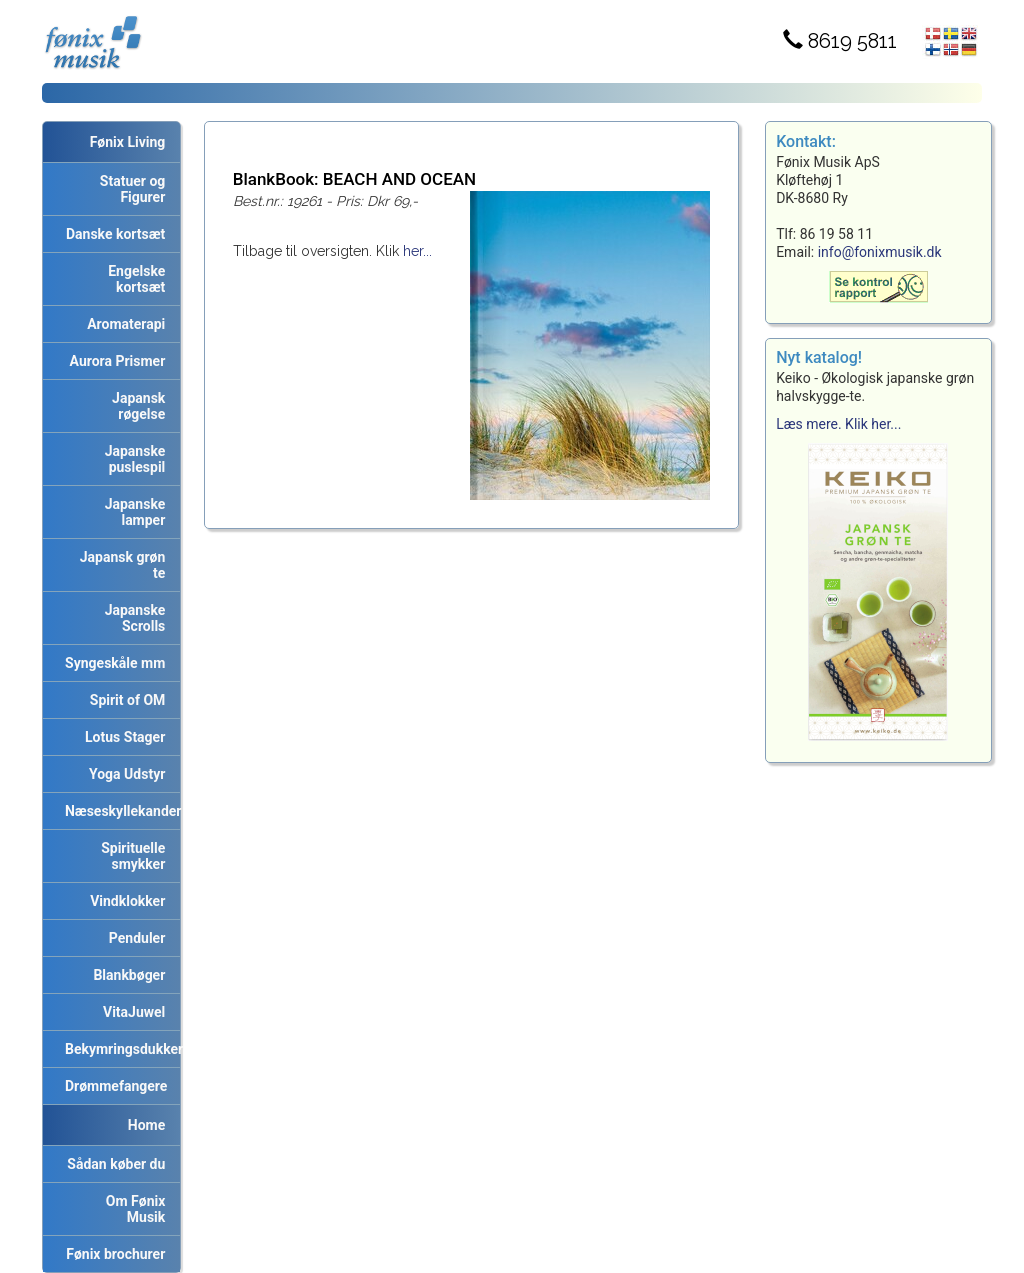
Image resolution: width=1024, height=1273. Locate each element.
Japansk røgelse (135, 406)
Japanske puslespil (132, 459)
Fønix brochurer (112, 1254)
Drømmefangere (112, 1086)
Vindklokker (124, 901)
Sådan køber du (112, 1164)
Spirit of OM (124, 700)
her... (417, 251)
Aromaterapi (122, 324)
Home (146, 1125)
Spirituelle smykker (129, 856)
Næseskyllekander (119, 811)
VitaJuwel (130, 1012)
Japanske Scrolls (132, 618)
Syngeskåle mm (111, 663)
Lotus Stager (121, 737)
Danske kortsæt (112, 234)
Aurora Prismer (114, 361)
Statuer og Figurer (129, 189)
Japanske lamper (132, 512)
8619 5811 (840, 41)
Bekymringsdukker (119, 1049)
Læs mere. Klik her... (838, 424)
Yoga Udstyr (123, 774)
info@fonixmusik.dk (880, 252)
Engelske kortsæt (133, 279)
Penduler (133, 938)
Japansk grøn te (119, 565)
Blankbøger (125, 975)
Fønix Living (128, 142)
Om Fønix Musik (132, 1209)
